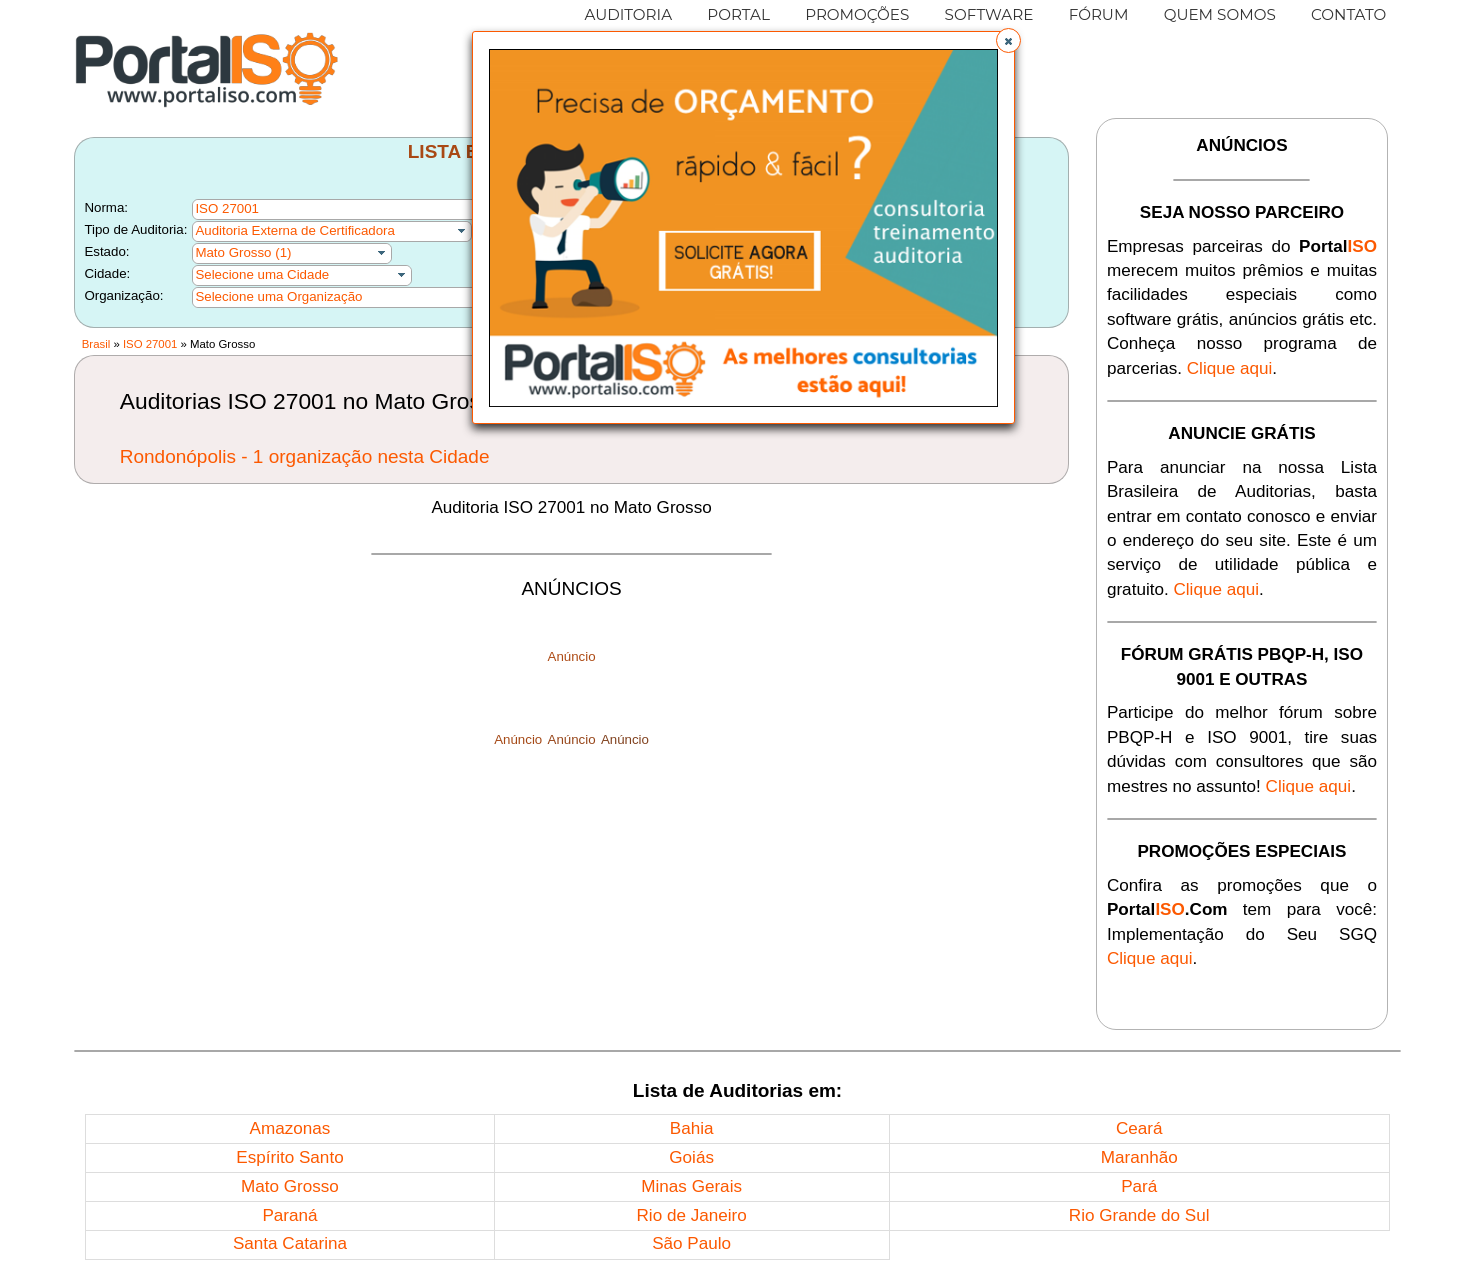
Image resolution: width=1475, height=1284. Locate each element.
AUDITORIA (628, 14)
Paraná (289, 1215)
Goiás (691, 1157)
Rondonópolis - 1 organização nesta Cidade (305, 456)
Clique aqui (1230, 368)
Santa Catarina (290, 1243)
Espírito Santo (289, 1157)
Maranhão (1139, 1157)
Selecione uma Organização (278, 296)
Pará (1139, 1186)
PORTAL (738, 14)
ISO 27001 (150, 344)
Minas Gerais (691, 1186)
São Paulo (691, 1243)
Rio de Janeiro (692, 1215)
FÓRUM (1099, 14)
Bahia (692, 1128)
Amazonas (290, 1128)
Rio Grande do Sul (1139, 1215)
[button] (1008, 40)
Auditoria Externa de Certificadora (295, 230)
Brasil (96, 344)
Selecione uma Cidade (262, 274)
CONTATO (1348, 14)
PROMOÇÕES (857, 14)
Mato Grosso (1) (243, 252)
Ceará (1139, 1128)
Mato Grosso (290, 1186)
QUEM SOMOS (1220, 14)
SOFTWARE (989, 14)
